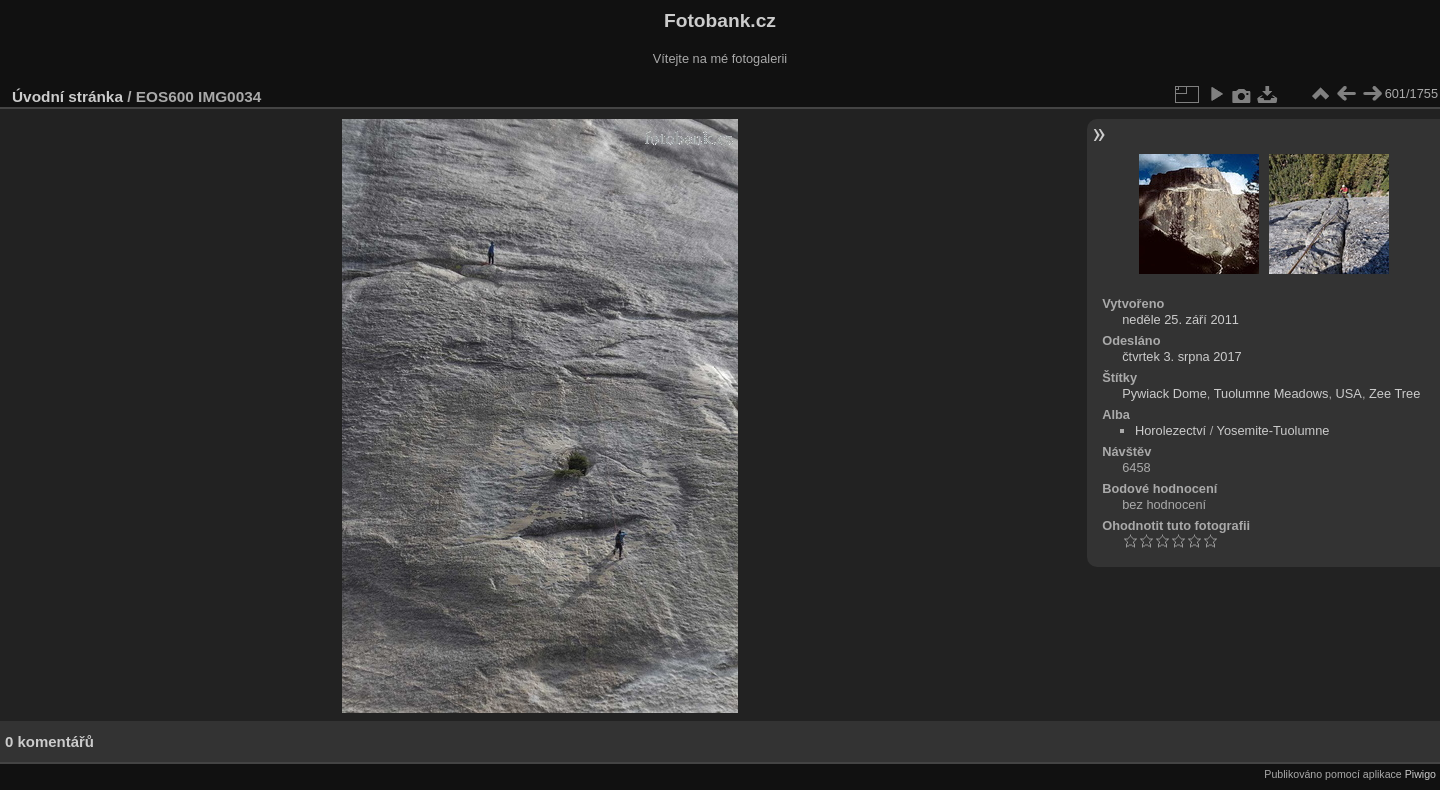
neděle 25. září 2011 (1180, 319)
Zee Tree (1394, 393)
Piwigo (1420, 774)
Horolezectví (1170, 430)
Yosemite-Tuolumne (1273, 430)
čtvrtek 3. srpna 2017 (1182, 356)
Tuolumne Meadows (1271, 393)
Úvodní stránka (67, 96)
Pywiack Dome (1164, 393)
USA (1349, 393)
